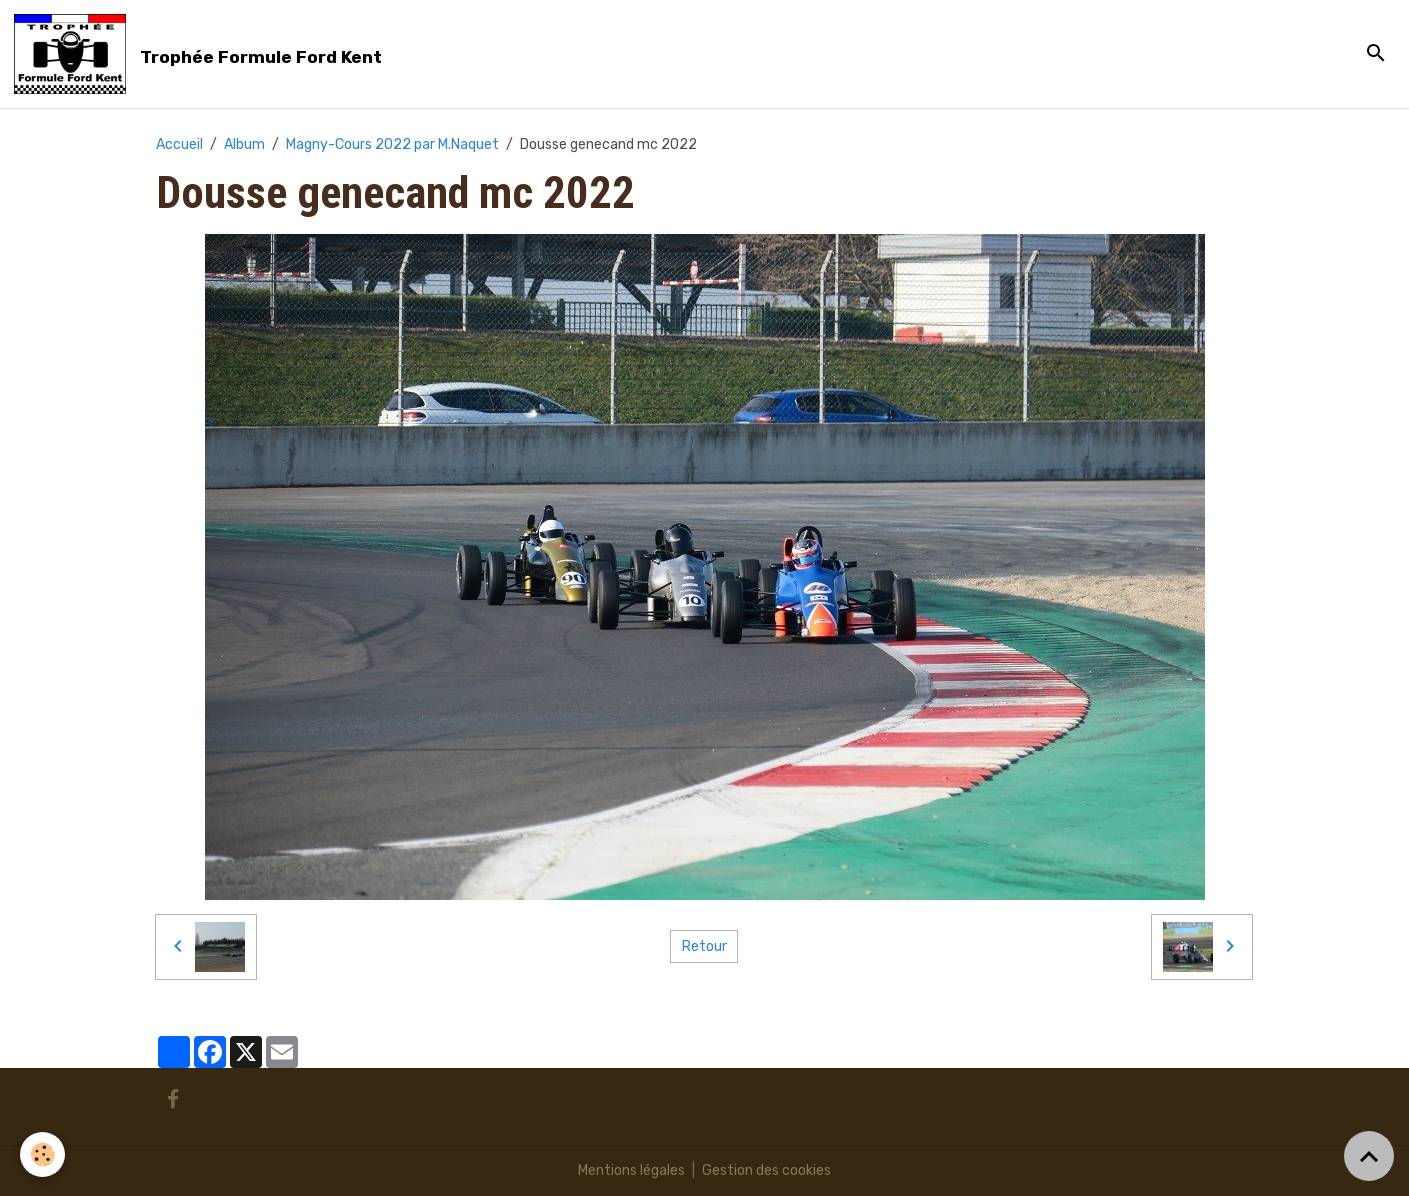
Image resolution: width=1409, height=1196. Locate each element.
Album (244, 144)
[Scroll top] (1369, 1156)
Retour (704, 946)
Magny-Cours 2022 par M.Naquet (392, 144)
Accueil (179, 144)
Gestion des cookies (766, 1170)
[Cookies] (42, 1154)
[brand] (201, 54)
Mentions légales (631, 1170)
